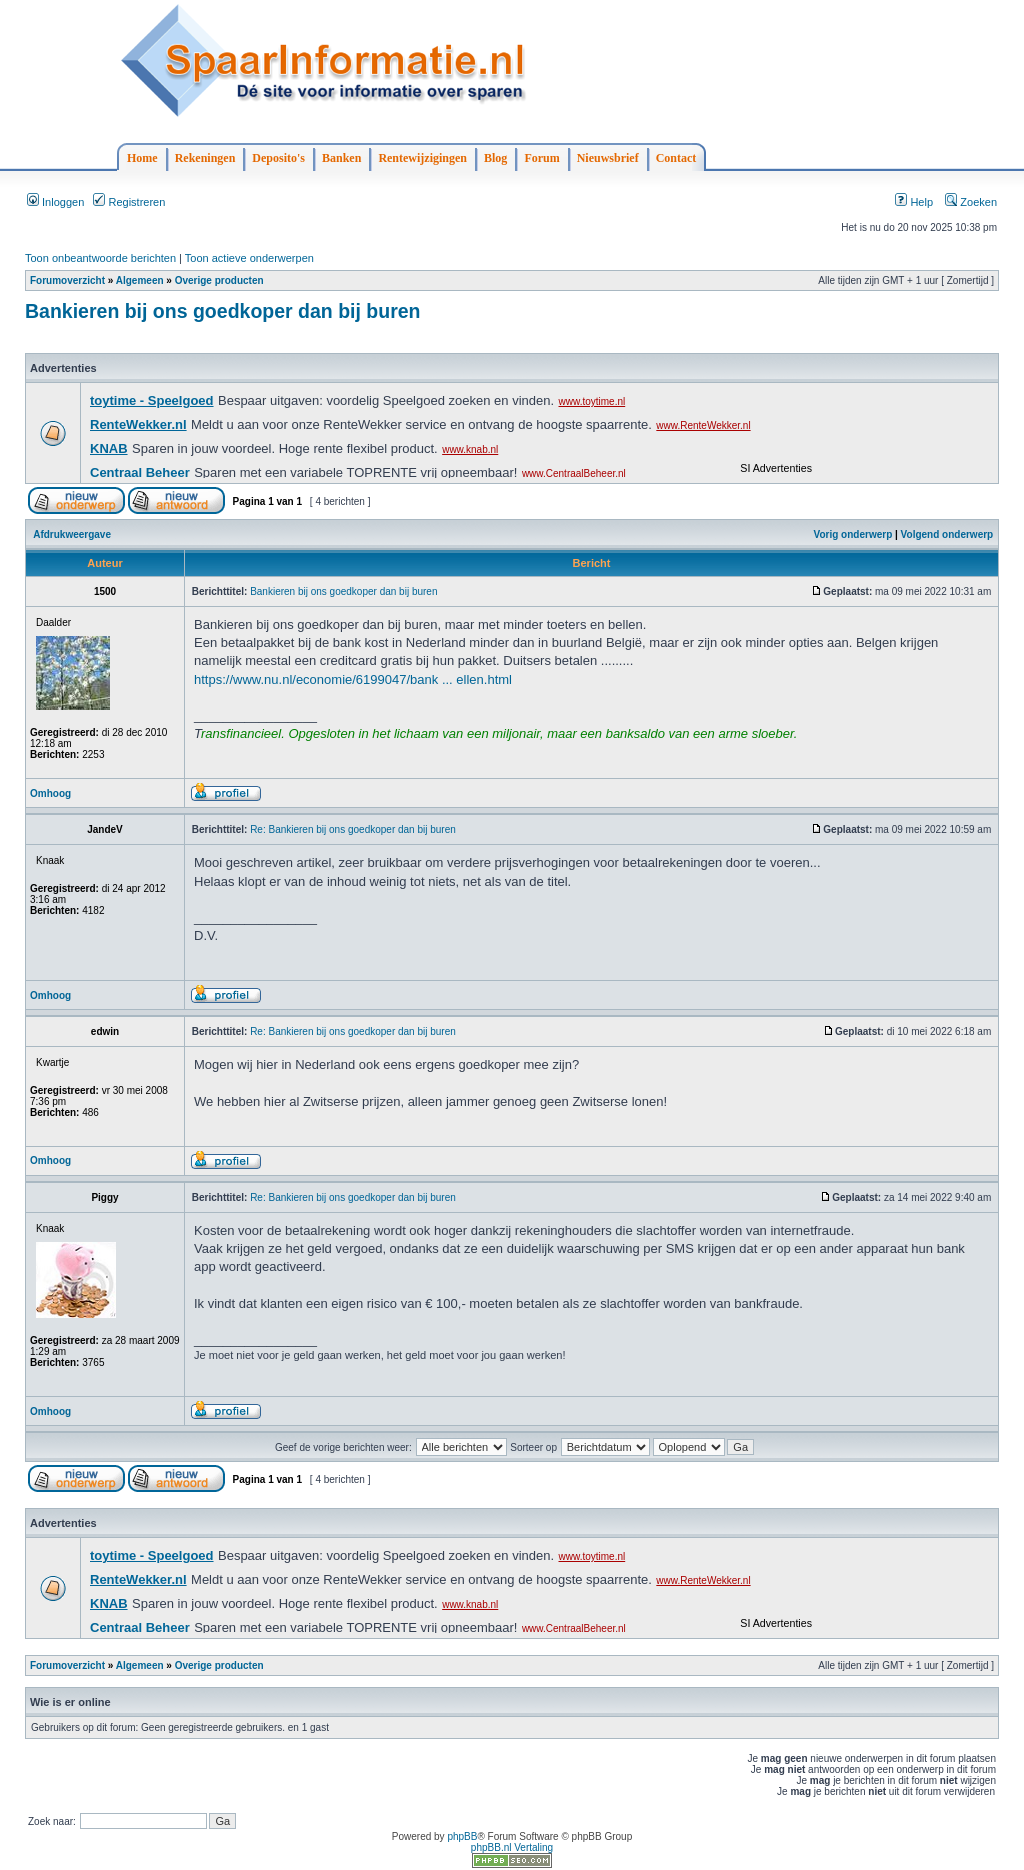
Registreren (129, 202)
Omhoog (50, 793)
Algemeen (140, 280)
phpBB (462, 1836)
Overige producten (219, 280)
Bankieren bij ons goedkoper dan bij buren (222, 311)
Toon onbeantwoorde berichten (100, 258)
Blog (495, 158)
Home (142, 158)
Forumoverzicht (67, 280)
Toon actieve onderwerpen (249, 258)
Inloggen (55, 202)
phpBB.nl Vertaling (512, 1847)
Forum (541, 158)
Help (914, 202)
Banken (341, 158)
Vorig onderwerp (853, 534)
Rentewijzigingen (422, 158)
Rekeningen (205, 158)
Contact (676, 158)
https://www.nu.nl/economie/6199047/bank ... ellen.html (353, 679)
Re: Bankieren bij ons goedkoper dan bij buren (353, 829)
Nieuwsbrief (608, 158)
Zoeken (971, 202)
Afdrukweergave (72, 534)
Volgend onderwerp (947, 534)
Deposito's (278, 158)
